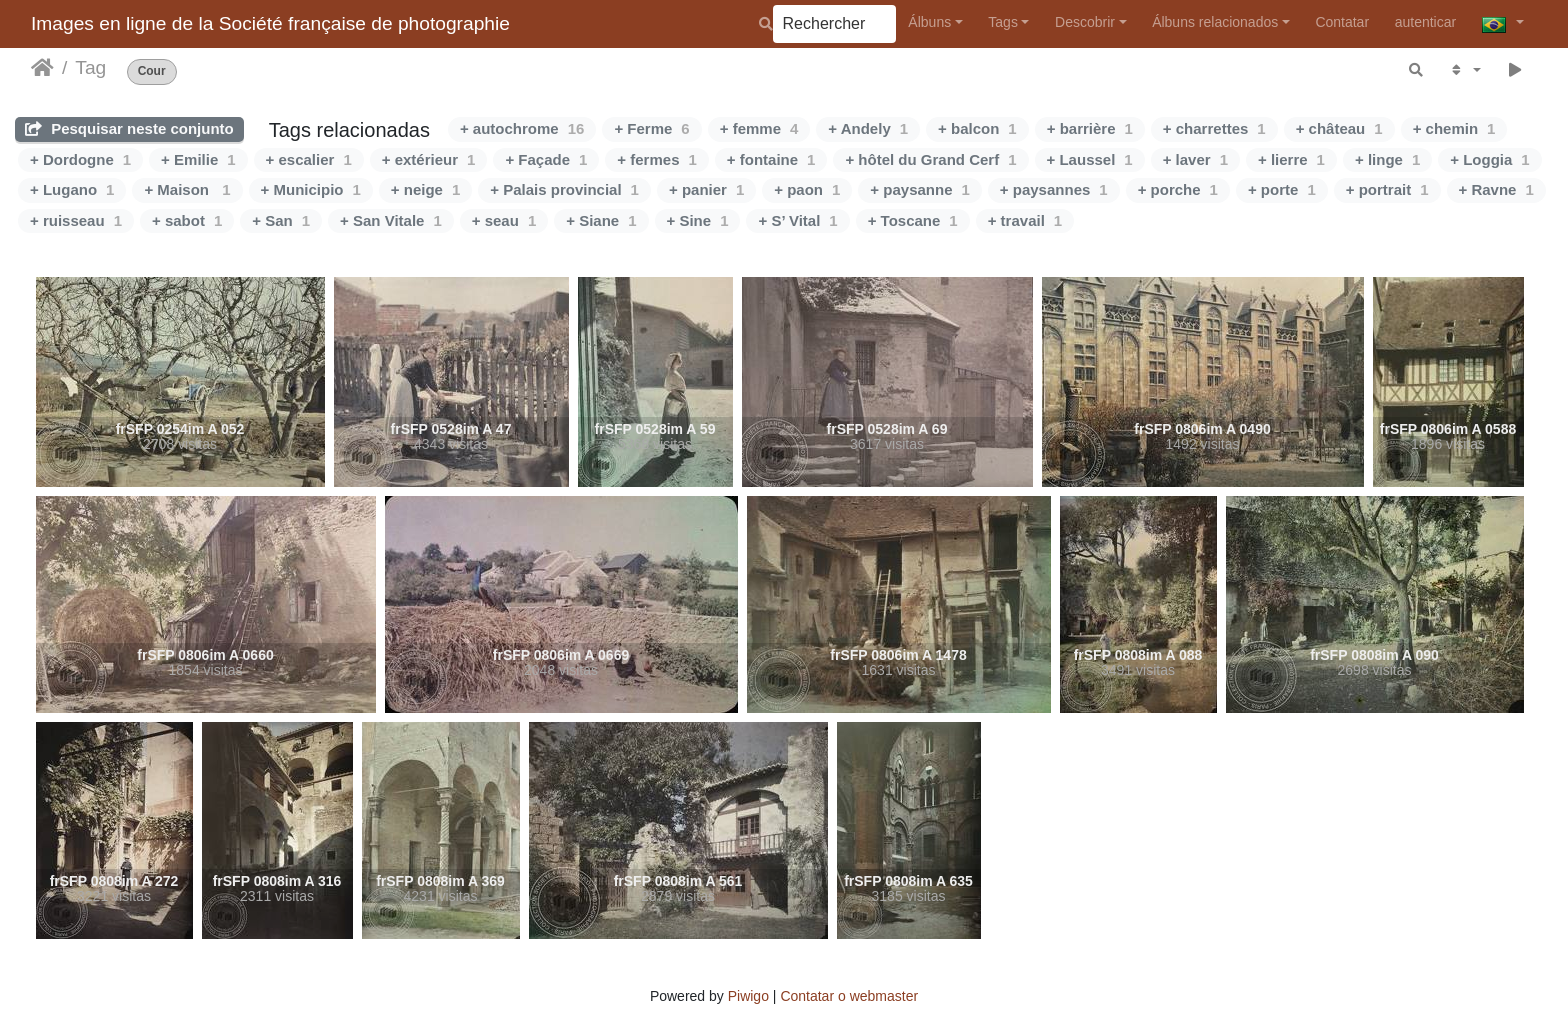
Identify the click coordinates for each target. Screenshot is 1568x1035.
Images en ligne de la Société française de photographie (270, 23)
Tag (90, 67)
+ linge (1387, 159)
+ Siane (601, 220)
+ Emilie (198, 159)
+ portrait (1387, 189)
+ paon (807, 189)
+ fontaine (771, 159)
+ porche (1178, 189)
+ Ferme (651, 128)
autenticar (1425, 22)
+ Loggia (1489, 159)
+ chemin (1454, 128)
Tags (1003, 22)
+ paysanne (919, 189)
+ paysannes (1054, 189)
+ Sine (698, 220)
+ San (281, 220)
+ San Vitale (391, 220)
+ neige (425, 189)
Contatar (1342, 22)
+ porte (1282, 189)
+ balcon (977, 128)
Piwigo (748, 996)
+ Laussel (1090, 159)
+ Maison (187, 189)
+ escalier (309, 159)
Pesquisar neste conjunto (129, 128)
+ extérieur (429, 159)
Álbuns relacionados (1215, 22)
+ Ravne (1496, 189)
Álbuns (929, 22)
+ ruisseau (76, 220)
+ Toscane (913, 220)
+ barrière (1090, 128)
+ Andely (868, 128)
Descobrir (1085, 22)
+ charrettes (1214, 128)
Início (42, 68)
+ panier (706, 189)
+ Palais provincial (564, 189)
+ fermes (656, 159)
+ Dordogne (80, 159)
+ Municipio (311, 189)
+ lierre (1291, 159)
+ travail (1025, 220)
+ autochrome (522, 128)
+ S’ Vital (797, 220)
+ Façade (546, 159)
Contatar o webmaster (849, 996)
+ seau (504, 220)
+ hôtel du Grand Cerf (930, 159)
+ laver (1195, 159)
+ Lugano (72, 189)
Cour (152, 71)
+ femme (759, 128)
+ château (1339, 128)
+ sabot (187, 220)
